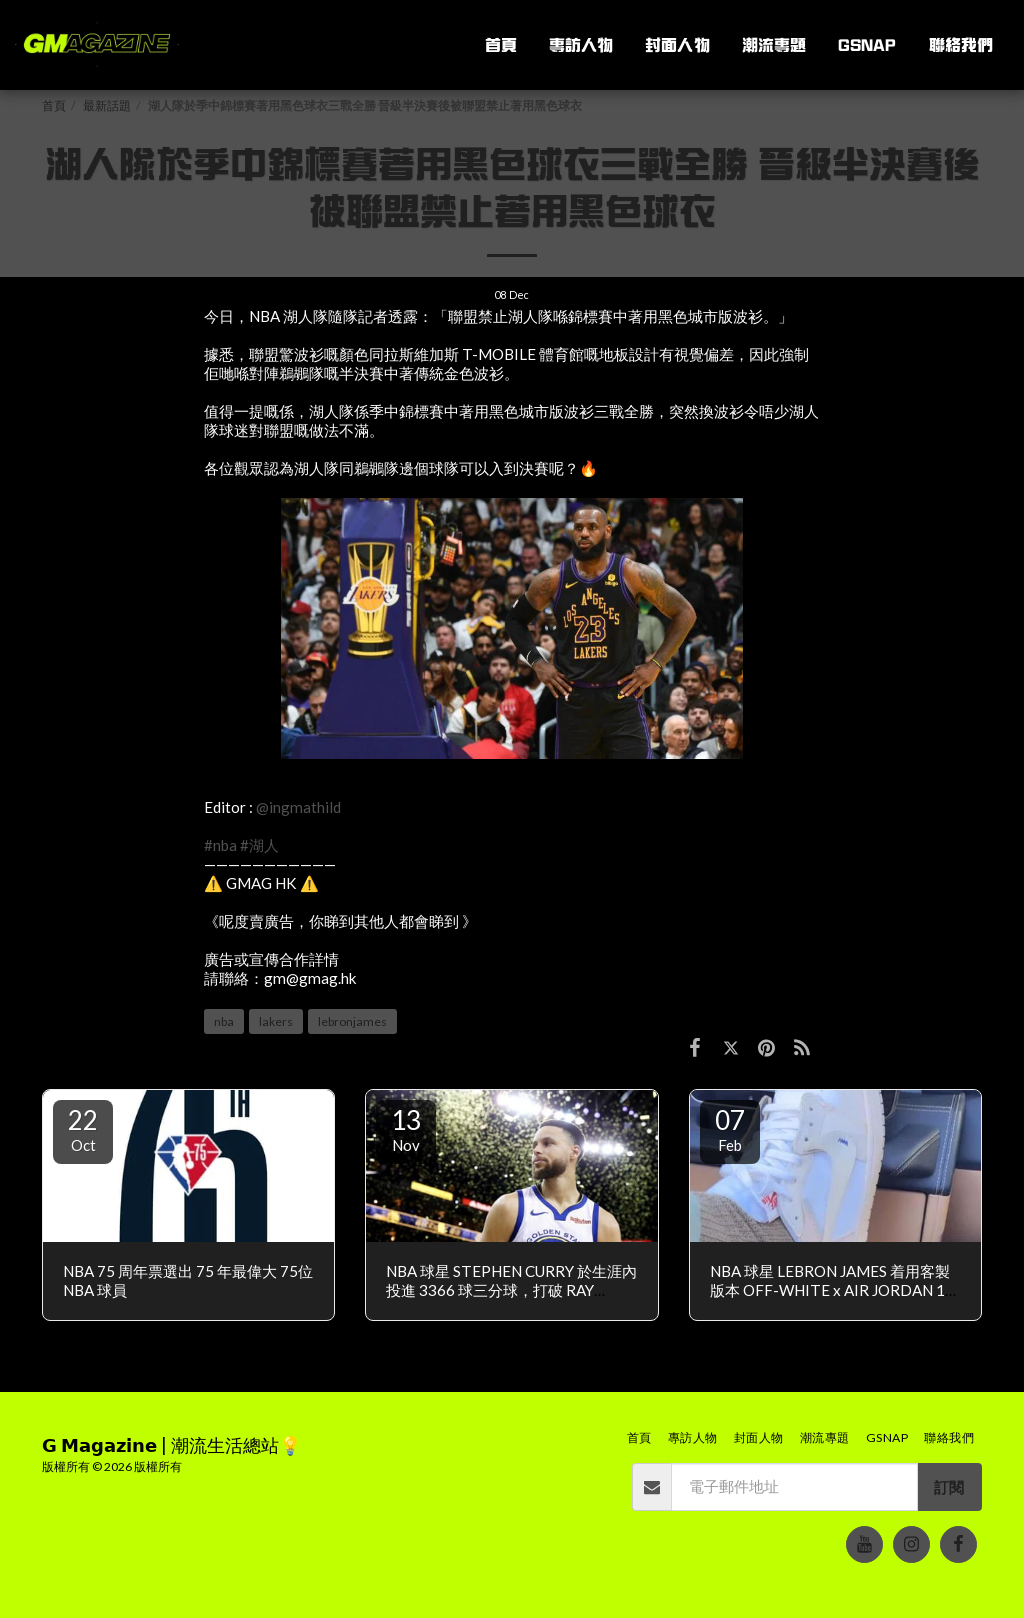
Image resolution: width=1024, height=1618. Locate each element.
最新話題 (107, 105)
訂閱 (949, 1487)
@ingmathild (298, 807)
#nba (220, 845)
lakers (276, 1021)
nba (224, 1021)
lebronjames (352, 1021)
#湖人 (259, 845)
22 (83, 1129)
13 (406, 1129)
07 (730, 1129)
